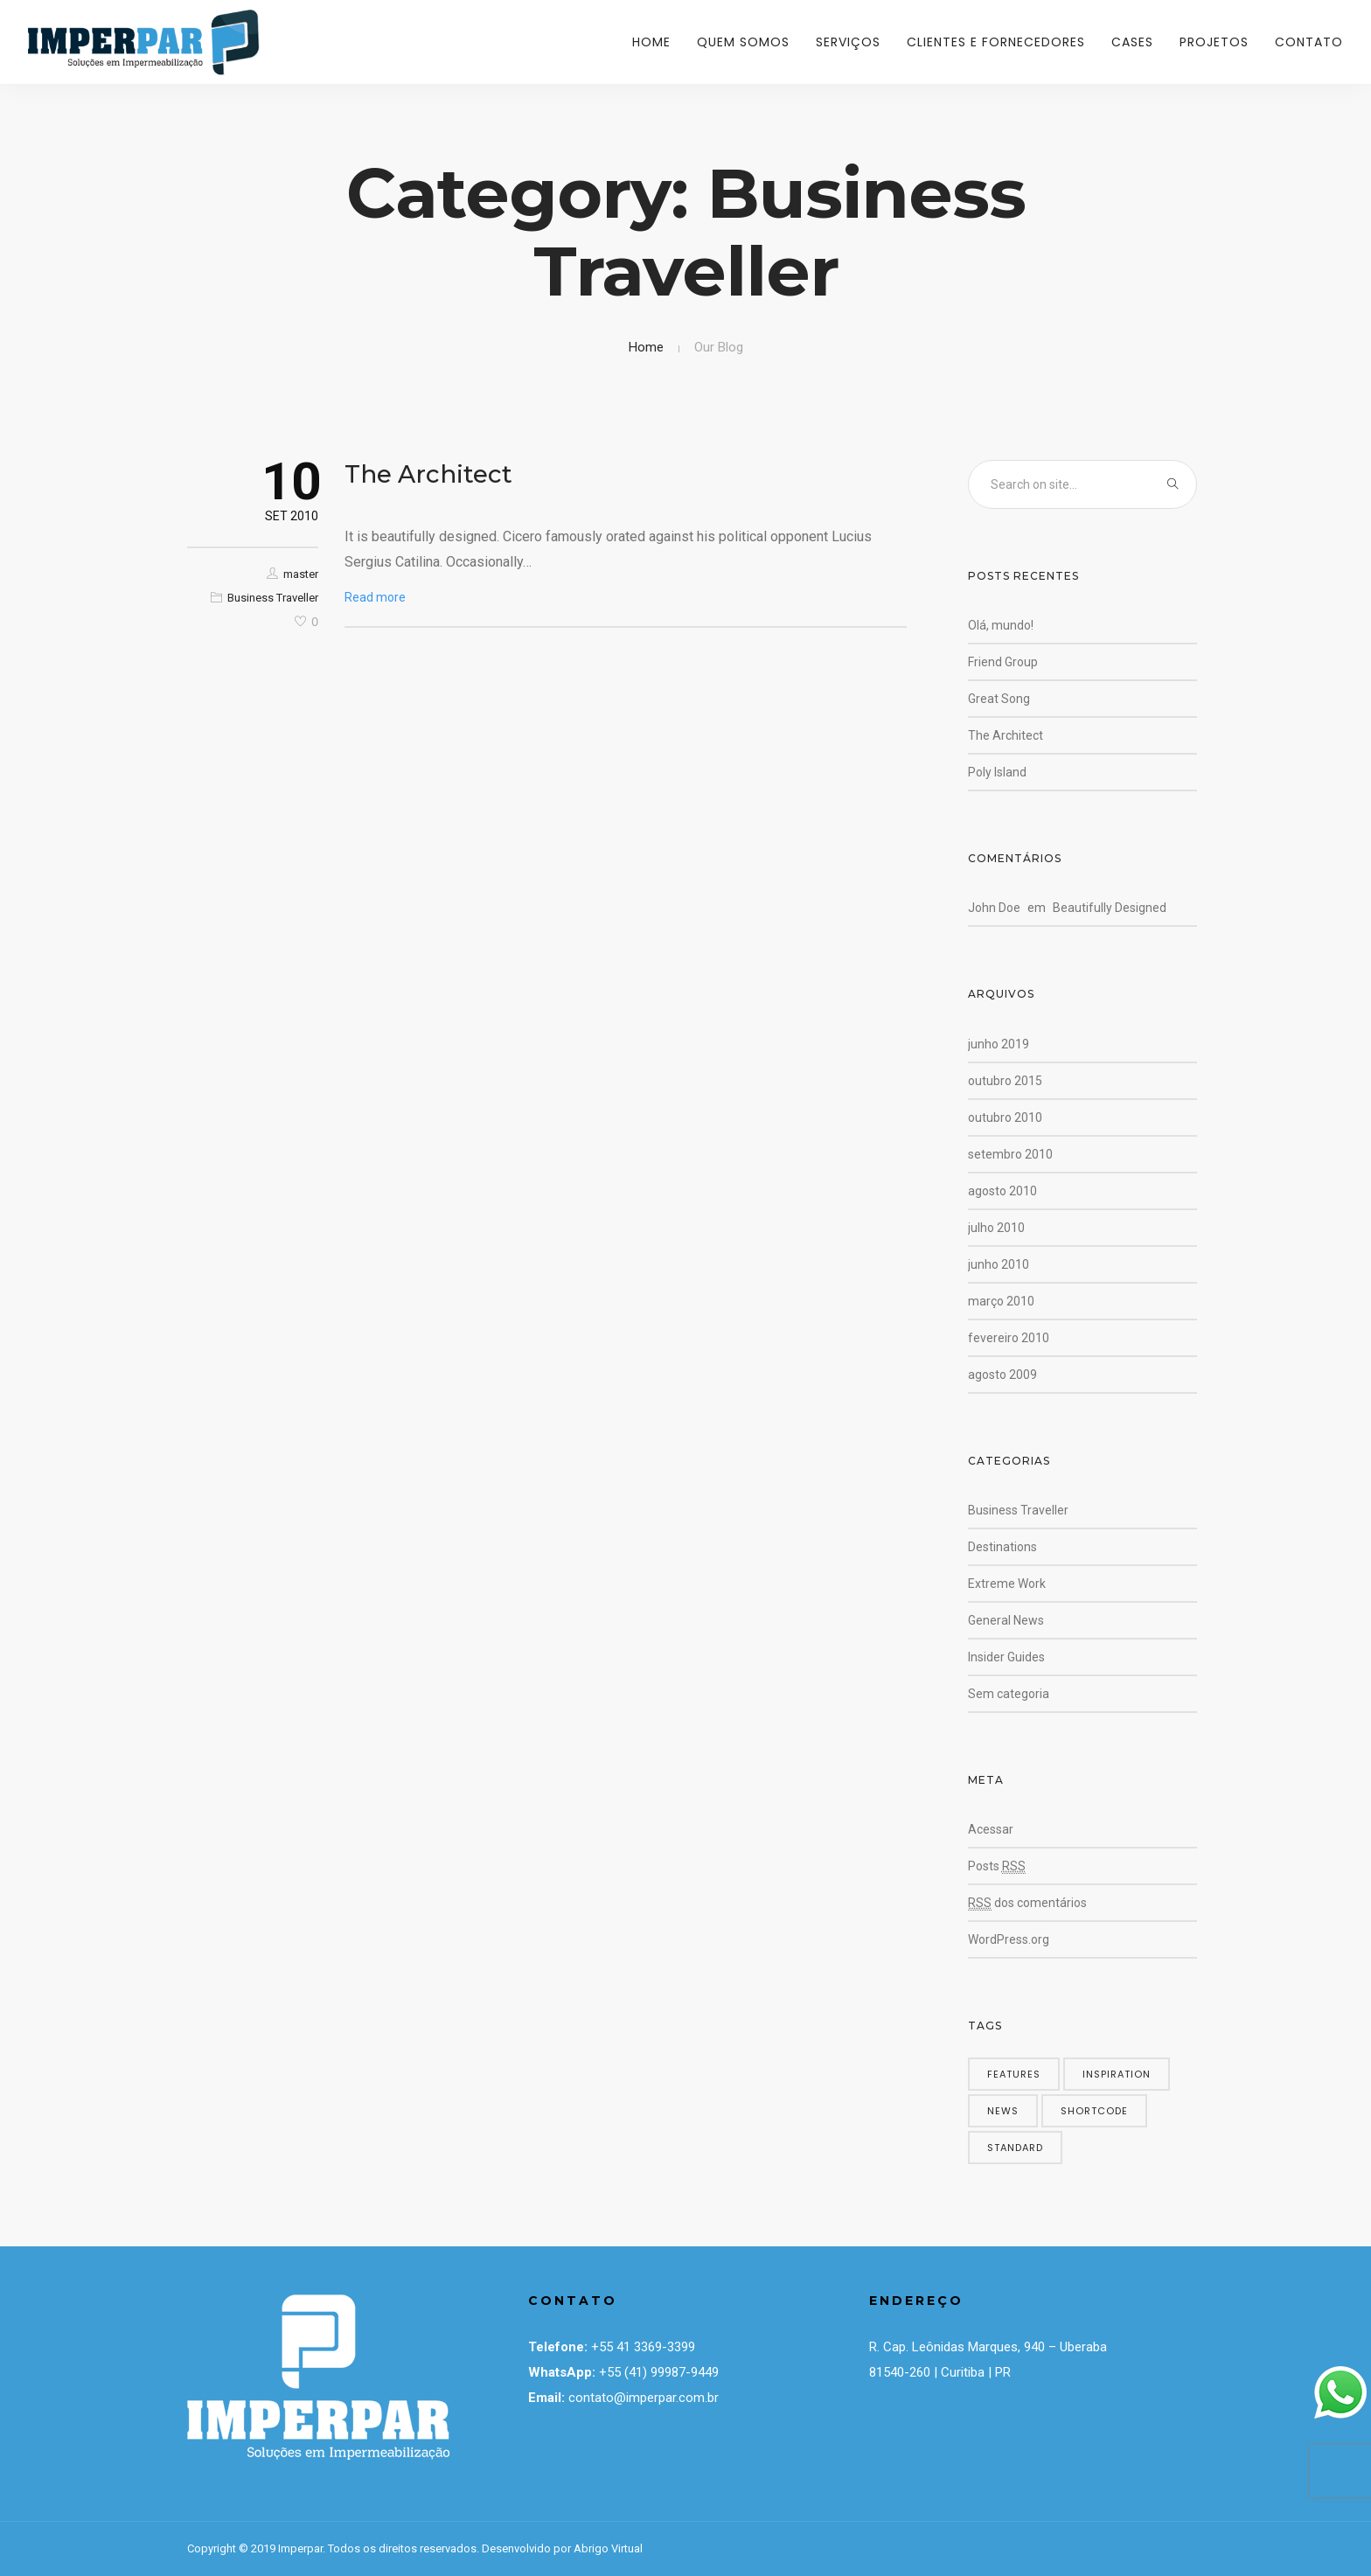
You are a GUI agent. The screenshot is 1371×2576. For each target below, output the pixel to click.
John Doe (994, 908)
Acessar (990, 1829)
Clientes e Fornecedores (996, 42)
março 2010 (1001, 1301)
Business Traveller (272, 597)
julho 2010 (996, 1228)
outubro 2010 (1005, 1117)
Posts (997, 1866)
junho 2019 (998, 1044)
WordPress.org (1008, 1939)
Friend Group (1003, 662)
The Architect (428, 474)
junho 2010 (998, 1264)
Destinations (1002, 1547)
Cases (1132, 42)
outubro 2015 (1005, 1081)
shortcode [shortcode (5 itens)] (1094, 2111)
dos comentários (1027, 1903)
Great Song (999, 699)
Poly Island (997, 772)
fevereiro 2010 (1008, 1338)
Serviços (848, 42)
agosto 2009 (1002, 1375)
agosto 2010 (1002, 1191)
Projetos (1214, 42)
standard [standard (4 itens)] (1015, 2148)
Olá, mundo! (1000, 625)
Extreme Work (1007, 1584)
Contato (1309, 42)
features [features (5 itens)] (1013, 2074)
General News (1006, 1620)
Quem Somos (743, 42)
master (300, 574)
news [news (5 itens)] (1003, 2111)
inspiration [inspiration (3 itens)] (1116, 2074)
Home (651, 42)
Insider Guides (1006, 1657)
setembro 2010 (1010, 1154)
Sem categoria (1008, 1694)
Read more (375, 597)
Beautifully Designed (1109, 908)
